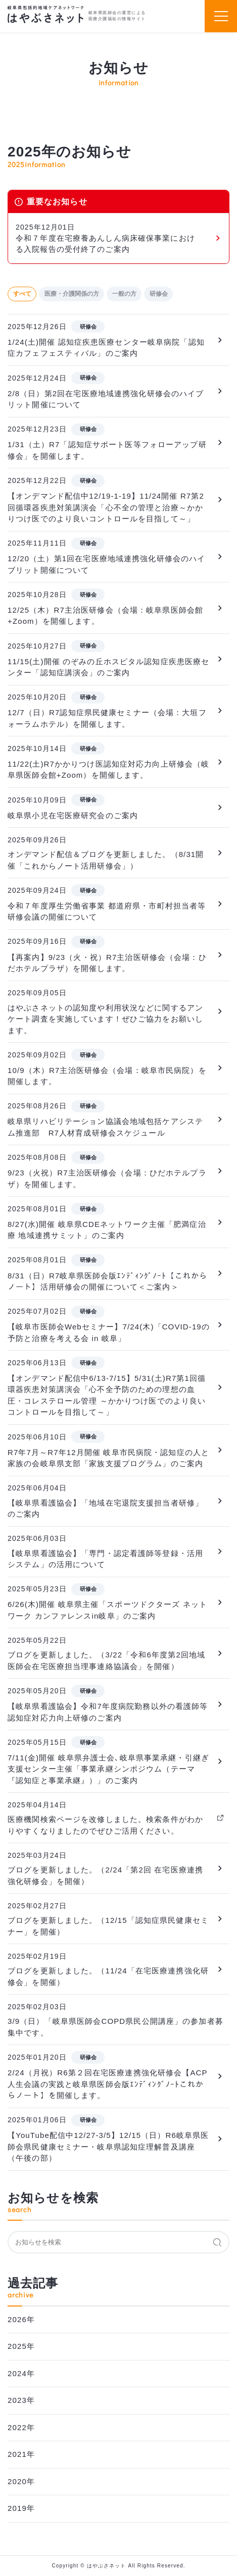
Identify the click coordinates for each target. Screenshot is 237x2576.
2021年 (21, 2454)
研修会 (159, 293)
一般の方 (124, 293)
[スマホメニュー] (221, 16)
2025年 (21, 2346)
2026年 (21, 2319)
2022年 (21, 2427)
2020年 (21, 2481)
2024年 (21, 2373)
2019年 (21, 2508)
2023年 (21, 2400)
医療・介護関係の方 (71, 293)
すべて (22, 293)
